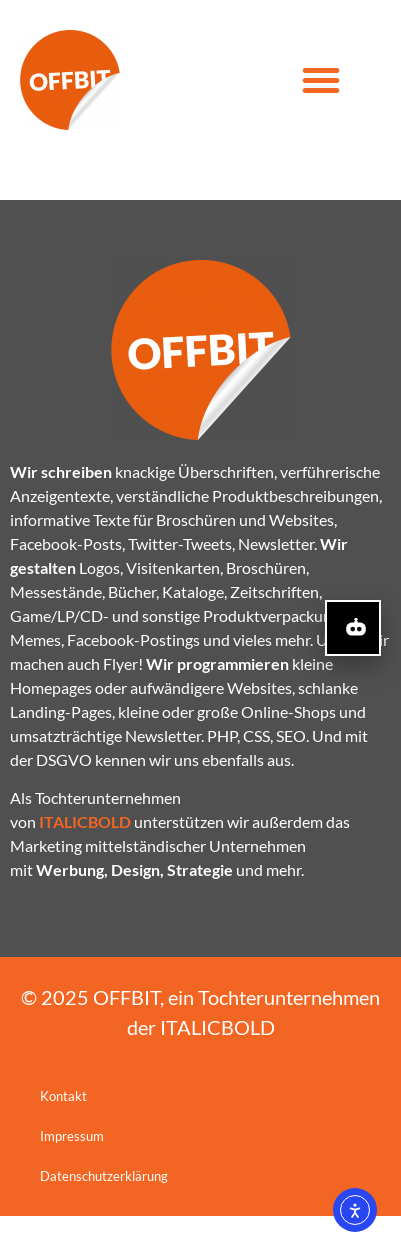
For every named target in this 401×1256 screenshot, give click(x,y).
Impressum (72, 1176)
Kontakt (63, 1136)
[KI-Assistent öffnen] (353, 628)
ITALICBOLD (217, 1067)
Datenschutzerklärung (104, 1216)
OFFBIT (126, 1037)
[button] (321, 80)
